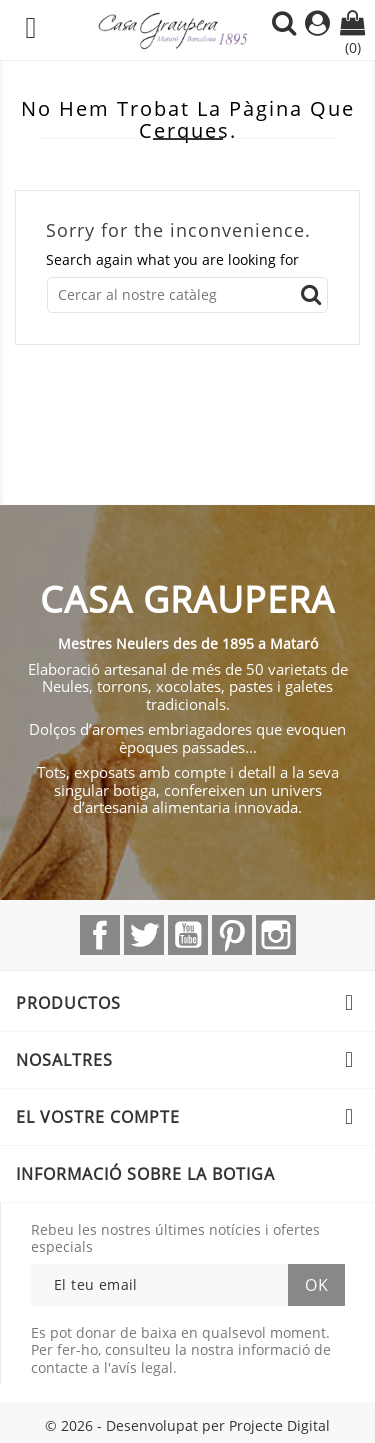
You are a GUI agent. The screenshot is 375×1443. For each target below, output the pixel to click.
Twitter (144, 935)
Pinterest (232, 935)
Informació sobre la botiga (145, 1174)
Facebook (100, 935)
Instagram (276, 935)
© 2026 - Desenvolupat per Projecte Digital (187, 1425)
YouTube (188, 935)
